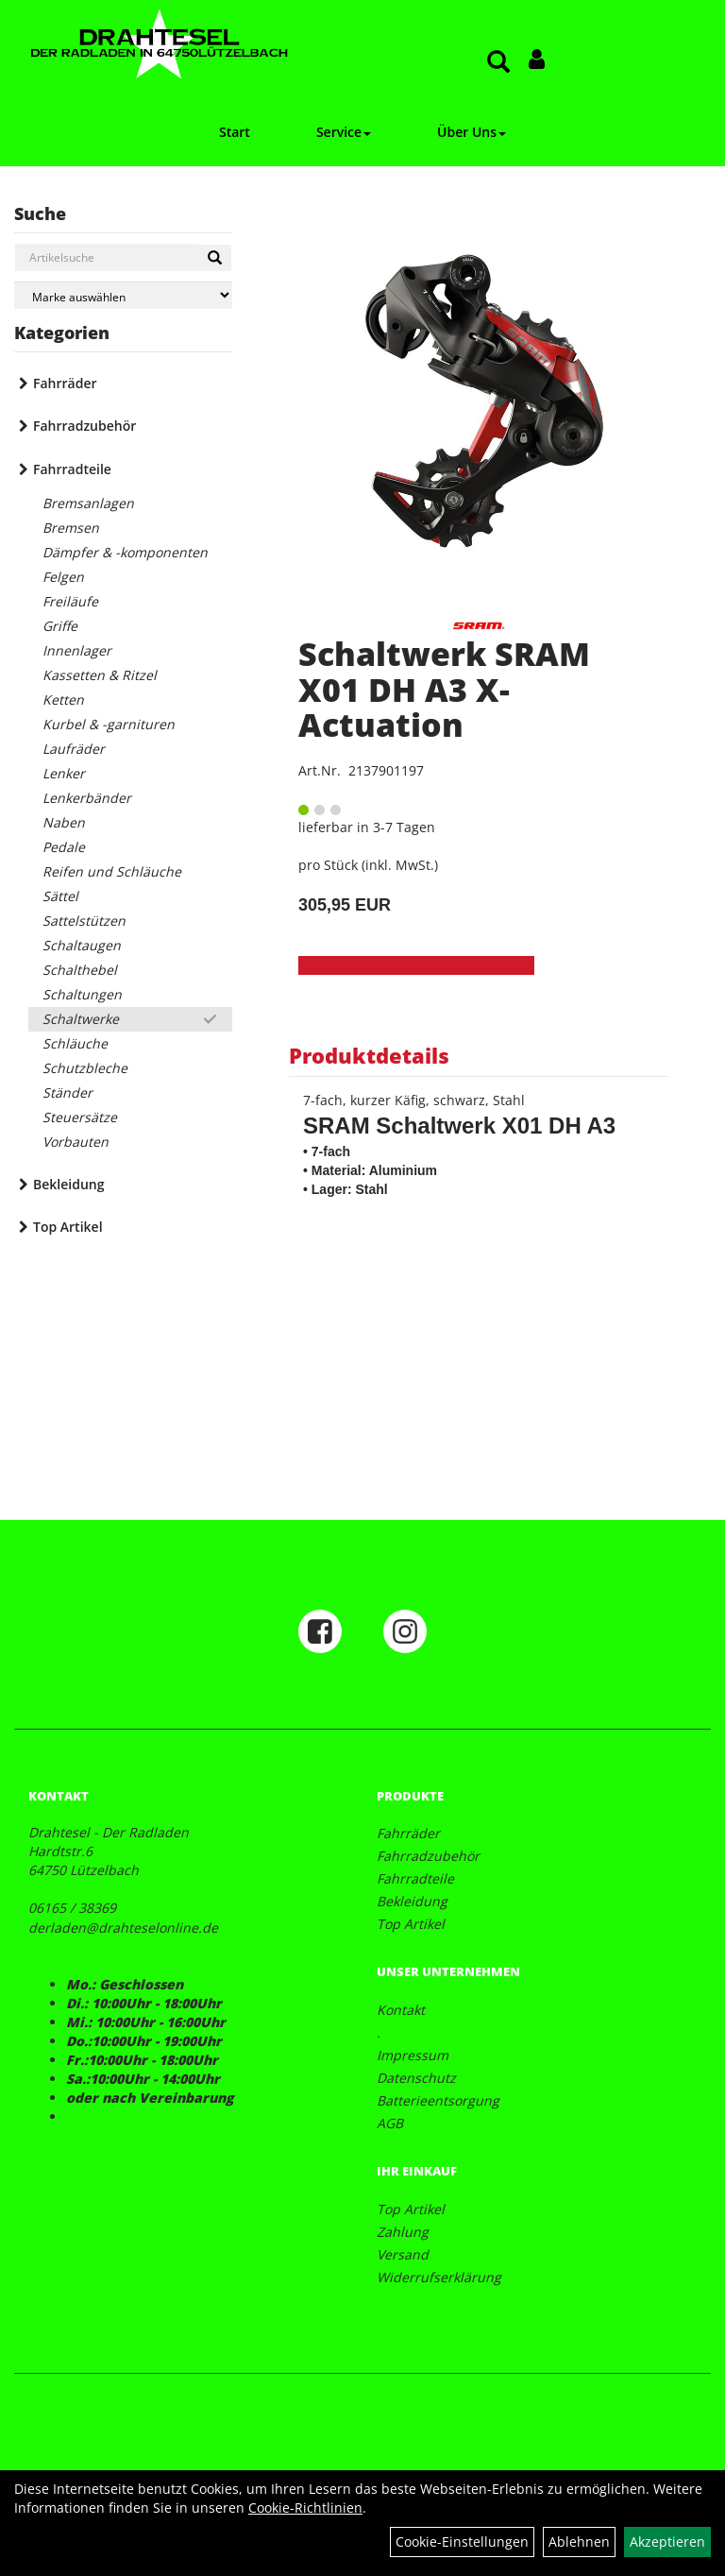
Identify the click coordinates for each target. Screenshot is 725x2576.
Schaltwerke (80, 1019)
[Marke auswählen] (123, 295)
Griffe (59, 626)
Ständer (67, 1092)
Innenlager (76, 650)
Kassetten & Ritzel (99, 675)
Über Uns (471, 132)
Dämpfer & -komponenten (125, 552)
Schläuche (75, 1043)
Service (343, 132)
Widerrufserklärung (439, 2277)
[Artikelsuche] (498, 62)
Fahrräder (65, 383)
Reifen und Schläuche (111, 871)
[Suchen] (214, 258)
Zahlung (403, 2232)
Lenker (63, 773)
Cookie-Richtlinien (305, 2507)
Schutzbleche (84, 1068)
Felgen (63, 577)
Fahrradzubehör (84, 426)
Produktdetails (369, 1055)
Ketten (63, 699)
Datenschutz (416, 2078)
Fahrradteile (72, 469)
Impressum (412, 2055)
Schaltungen (82, 994)
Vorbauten (75, 1142)
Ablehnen (579, 2541)
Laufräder (73, 749)
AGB (390, 2123)
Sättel (60, 896)
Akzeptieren (667, 2541)
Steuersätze (79, 1117)
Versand (403, 2254)
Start (234, 132)
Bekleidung (68, 1184)
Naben (63, 822)
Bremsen (70, 528)
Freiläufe (70, 601)
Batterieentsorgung (438, 2100)
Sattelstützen (84, 921)
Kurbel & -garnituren (108, 724)
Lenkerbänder (86, 798)
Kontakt (401, 2010)
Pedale (63, 847)
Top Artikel (68, 1227)
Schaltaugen (81, 945)
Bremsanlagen (88, 503)
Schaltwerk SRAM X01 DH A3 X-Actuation (444, 689)
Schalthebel (79, 970)
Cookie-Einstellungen (462, 2541)
